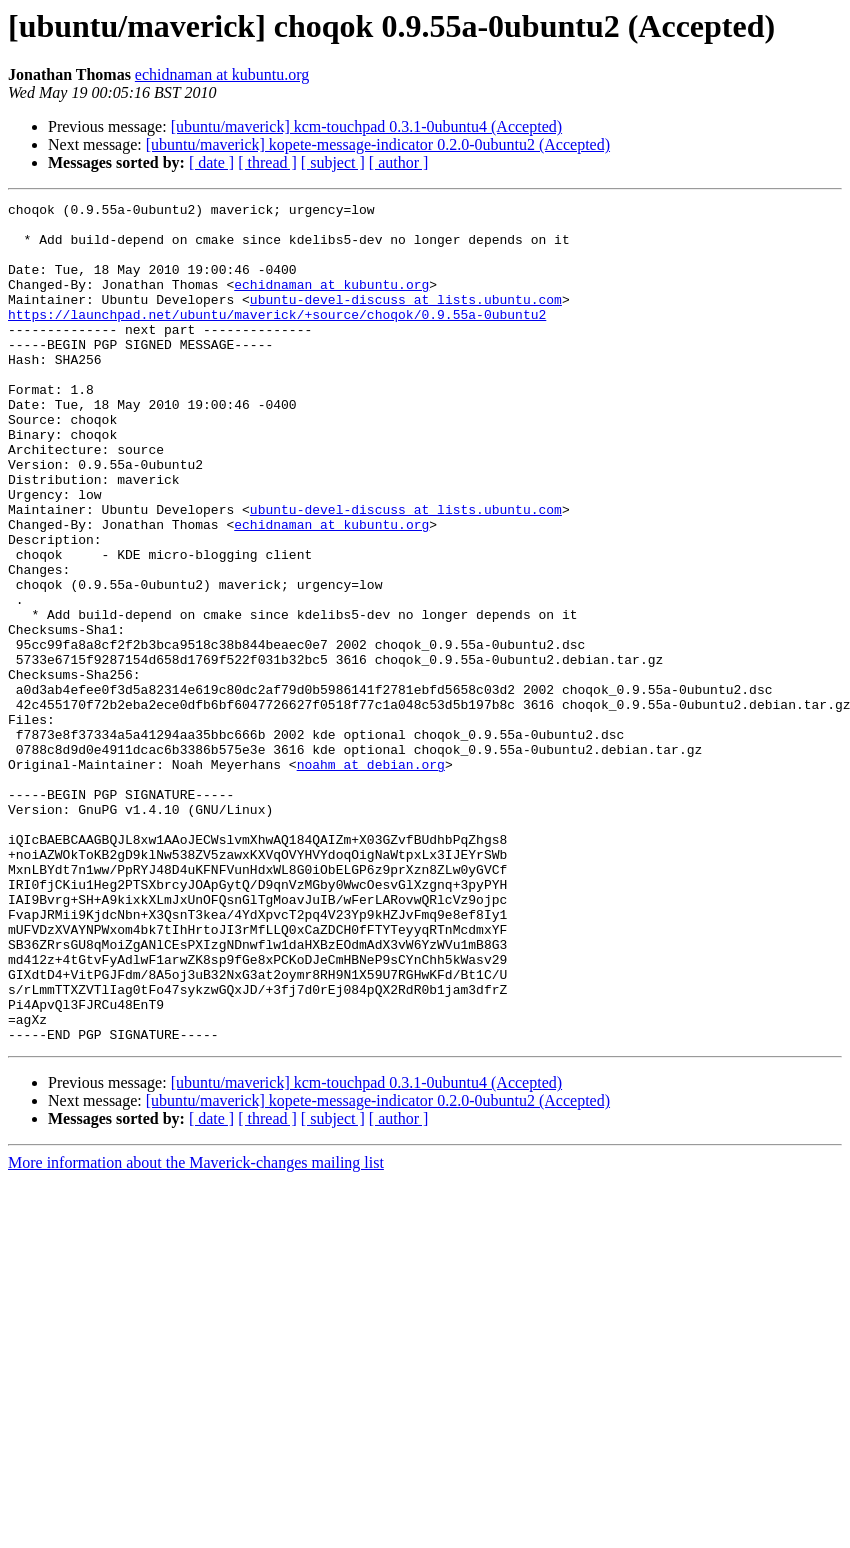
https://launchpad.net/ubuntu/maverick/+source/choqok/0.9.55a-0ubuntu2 (277, 338)
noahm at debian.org (371, 878)
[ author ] (399, 162)
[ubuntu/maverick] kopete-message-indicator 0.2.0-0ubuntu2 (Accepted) (378, 144)
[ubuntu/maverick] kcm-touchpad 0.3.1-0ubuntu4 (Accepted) (366, 126)
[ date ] (211, 162)
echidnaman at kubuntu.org (222, 74)
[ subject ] (333, 162)
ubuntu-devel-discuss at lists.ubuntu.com (406, 320)
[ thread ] (267, 162)
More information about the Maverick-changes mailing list (196, 1330)
